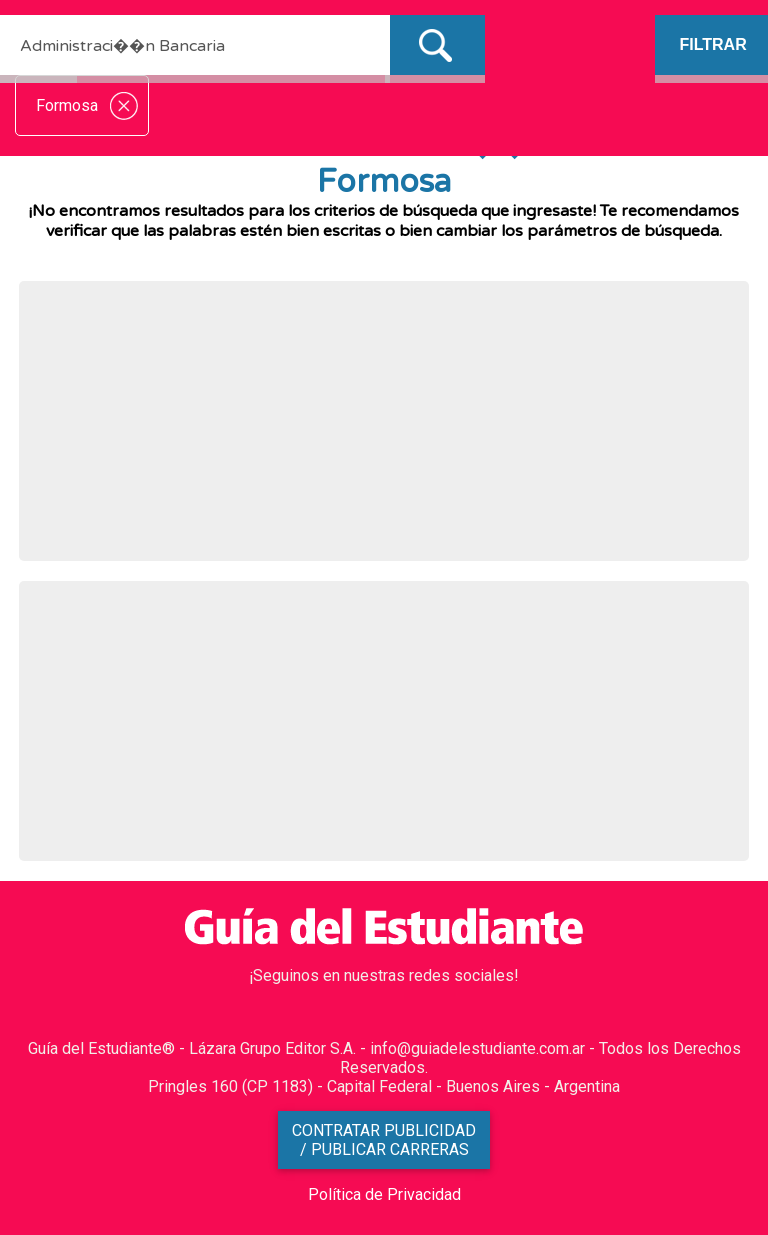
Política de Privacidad (384, 1194)
